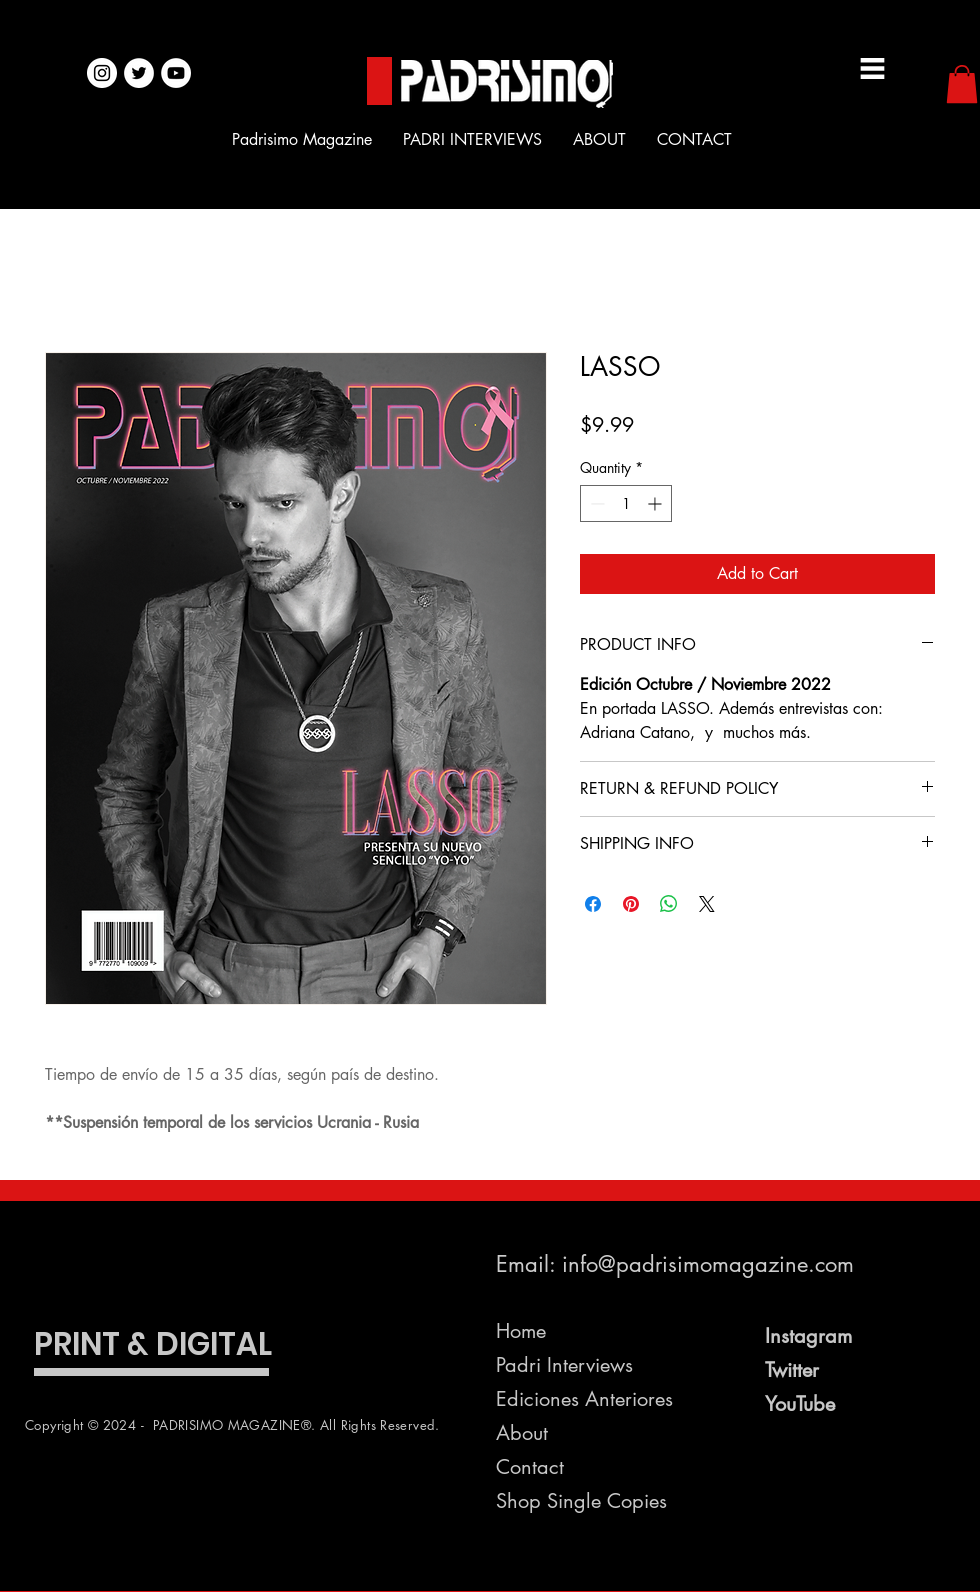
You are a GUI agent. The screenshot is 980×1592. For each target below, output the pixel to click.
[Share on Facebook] (593, 904)
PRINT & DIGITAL (153, 1344)
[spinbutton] (626, 503)
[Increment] (656, 503)
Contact (530, 1467)
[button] (962, 84)
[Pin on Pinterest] (631, 904)
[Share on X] (707, 904)
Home (521, 1331)
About (522, 1433)
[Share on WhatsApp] (669, 904)
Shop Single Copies (581, 1501)
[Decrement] (595, 503)
